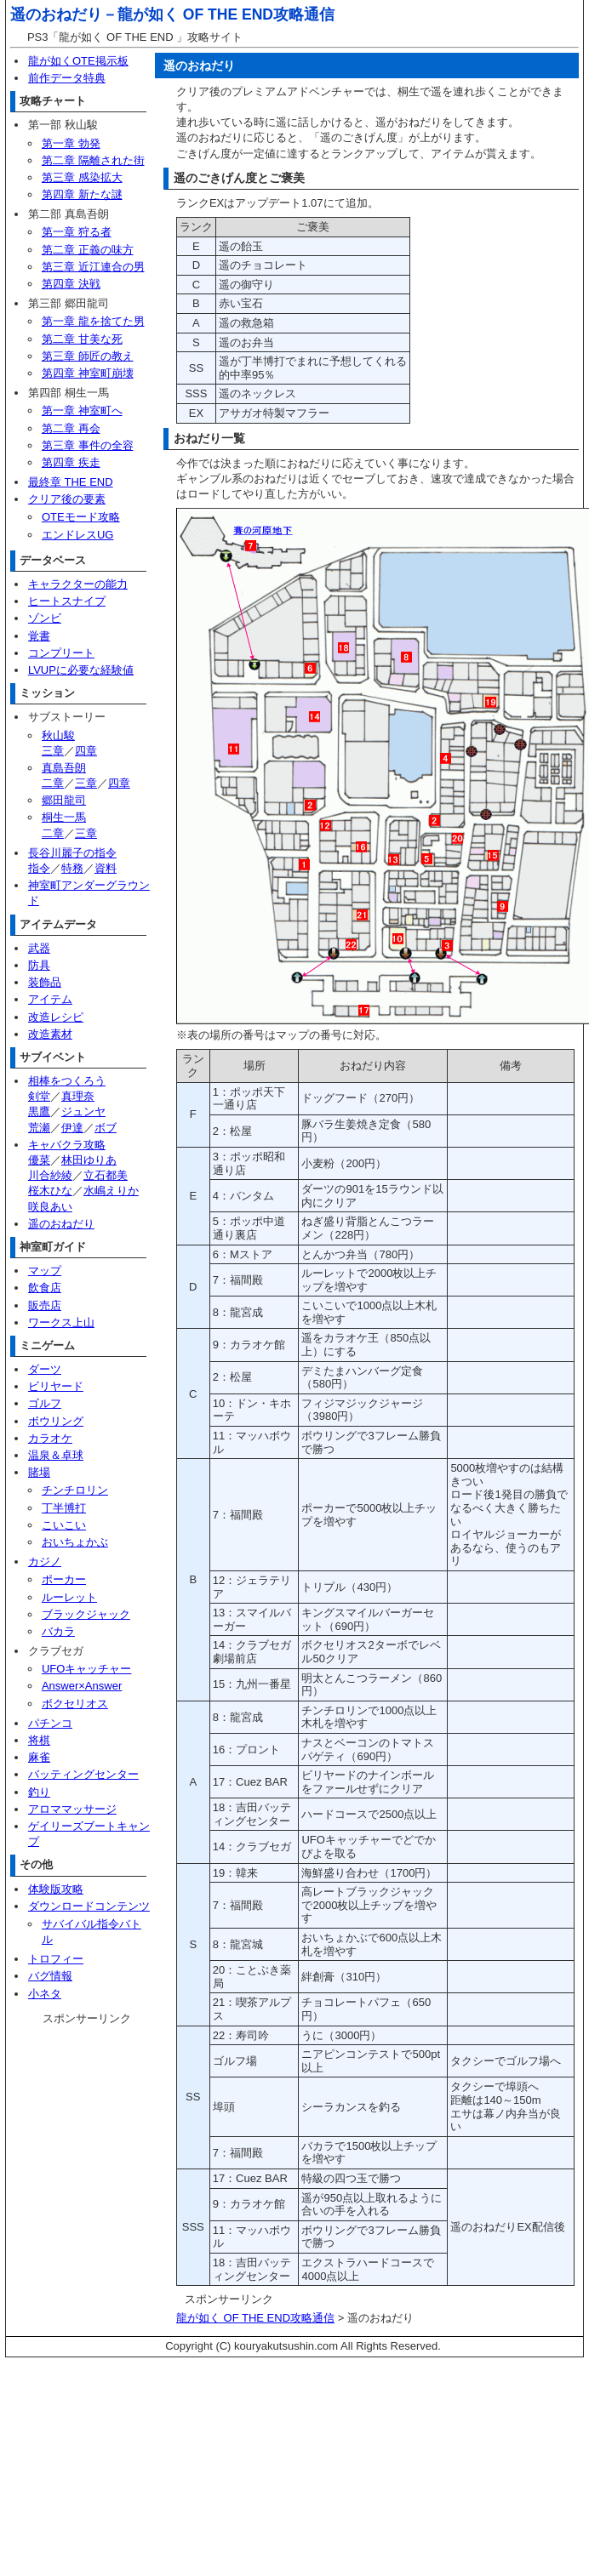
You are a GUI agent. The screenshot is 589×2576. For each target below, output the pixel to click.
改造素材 (50, 1034)
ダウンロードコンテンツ (89, 1906)
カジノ (44, 1561)
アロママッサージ (72, 1809)
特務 (72, 868)
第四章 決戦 (71, 283)
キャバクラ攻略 (67, 1144)
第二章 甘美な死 (82, 339)
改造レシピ (55, 1017)
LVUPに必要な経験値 (81, 670)
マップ (44, 1270)
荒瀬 (39, 1127)
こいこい (64, 1525)
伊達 (72, 1127)
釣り (39, 1792)
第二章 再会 (71, 428)
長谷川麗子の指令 (72, 852)
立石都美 (105, 1175)
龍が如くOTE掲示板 (78, 60)
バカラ (58, 1631)
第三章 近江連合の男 (93, 266)
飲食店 (44, 1287)
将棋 (39, 1740)
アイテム (50, 999)
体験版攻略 (55, 1889)
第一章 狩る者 (77, 231)
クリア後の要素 (67, 499)
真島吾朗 (64, 767)
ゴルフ (44, 1403)
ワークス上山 (61, 1322)
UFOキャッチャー (86, 1668)
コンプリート (61, 653)
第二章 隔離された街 (93, 160)
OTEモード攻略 (81, 516)
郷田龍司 (64, 800)
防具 (39, 965)
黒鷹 (39, 1111)
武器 (39, 948)
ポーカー (64, 1579)
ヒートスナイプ (67, 601)
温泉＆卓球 (55, 1455)
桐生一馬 (64, 817)
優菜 (39, 1160)
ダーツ (44, 1369)
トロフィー (55, 1958)
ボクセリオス (75, 1703)
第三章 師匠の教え (88, 356)
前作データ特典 (67, 77)
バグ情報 (50, 1975)
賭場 (39, 1472)
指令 (39, 868)
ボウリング (55, 1421)
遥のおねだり (61, 1223)
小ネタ (44, 1993)
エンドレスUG (78, 534)
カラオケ (50, 1438)
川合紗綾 (50, 1175)
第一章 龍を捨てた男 (93, 321)
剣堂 (39, 1096)
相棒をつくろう (67, 1080)
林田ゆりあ (89, 1160)
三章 (53, 750)
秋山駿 (58, 735)
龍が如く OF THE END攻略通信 (226, 14)
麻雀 (39, 1757)
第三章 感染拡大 (82, 177)
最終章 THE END (70, 482)
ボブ (105, 1127)
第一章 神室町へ (82, 410)
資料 (105, 868)
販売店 (44, 1305)
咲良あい (50, 1206)
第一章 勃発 (71, 143)
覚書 (39, 636)
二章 (53, 783)
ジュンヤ (83, 1111)
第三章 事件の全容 (88, 445)
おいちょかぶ (75, 1542)
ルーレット (69, 1597)
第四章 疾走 (71, 462)
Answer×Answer (82, 1685)
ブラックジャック (86, 1614)
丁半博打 (64, 1508)
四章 (86, 750)
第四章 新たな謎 (82, 194)
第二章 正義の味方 (88, 249)
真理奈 (77, 1096)
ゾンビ (44, 618)
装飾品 (44, 982)
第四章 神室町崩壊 (88, 373)
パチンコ (50, 1723)
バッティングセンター (83, 1774)
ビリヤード (55, 1386)
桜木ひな (50, 1190)
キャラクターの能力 (78, 584)
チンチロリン (75, 1490)
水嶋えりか (111, 1190)
